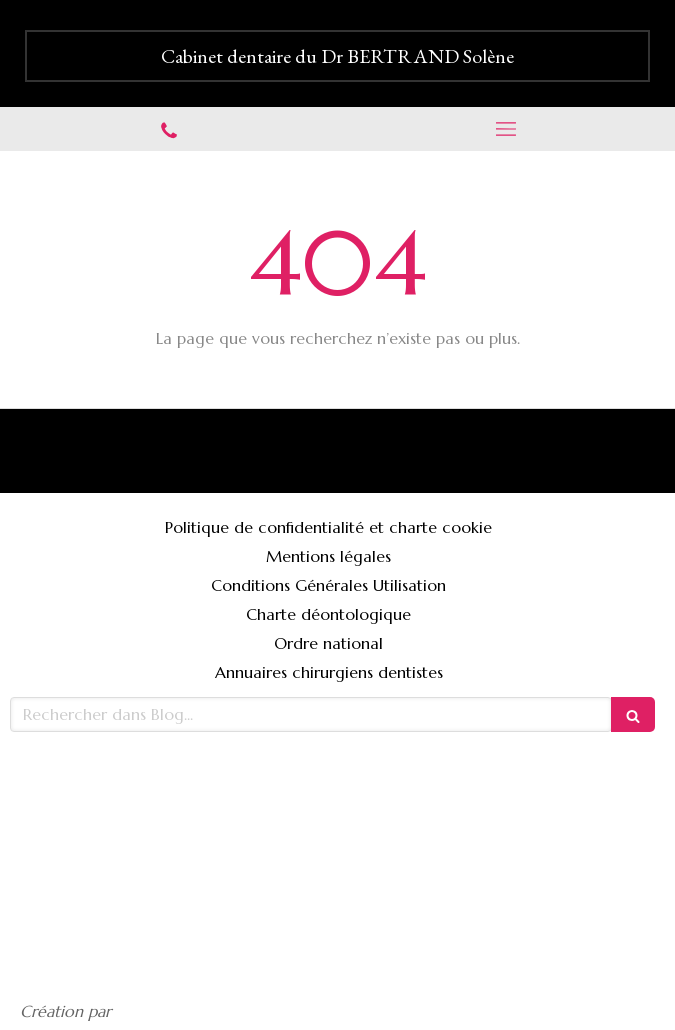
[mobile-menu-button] (507, 129)
